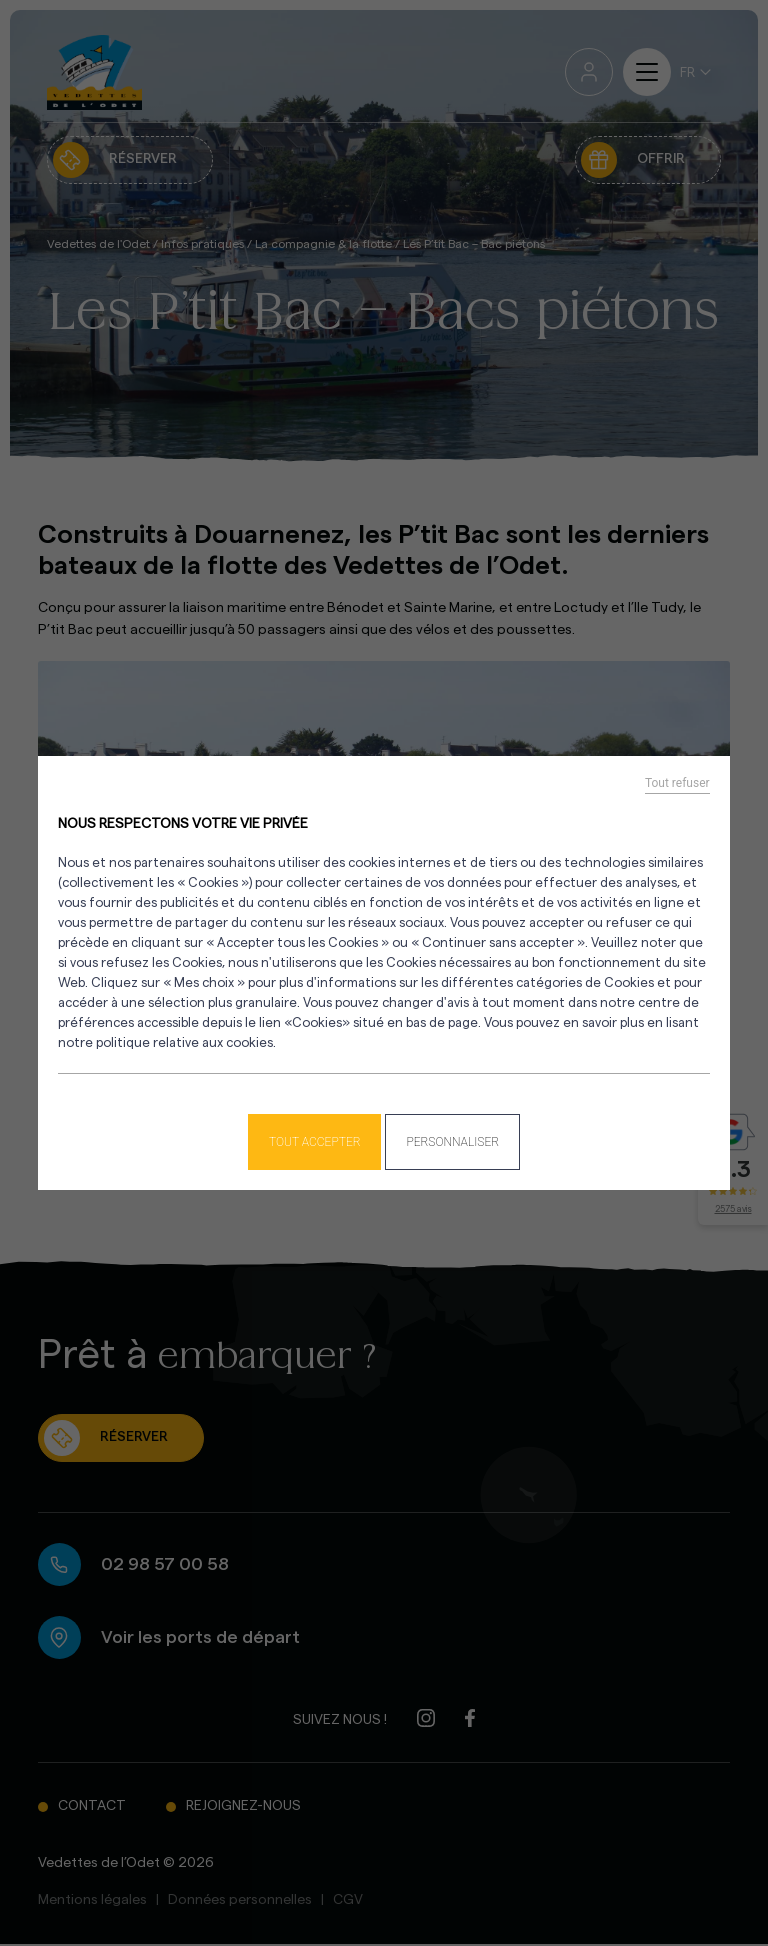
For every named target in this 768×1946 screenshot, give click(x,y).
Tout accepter (315, 1142)
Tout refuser (677, 783)
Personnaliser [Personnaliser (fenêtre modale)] (452, 1142)
